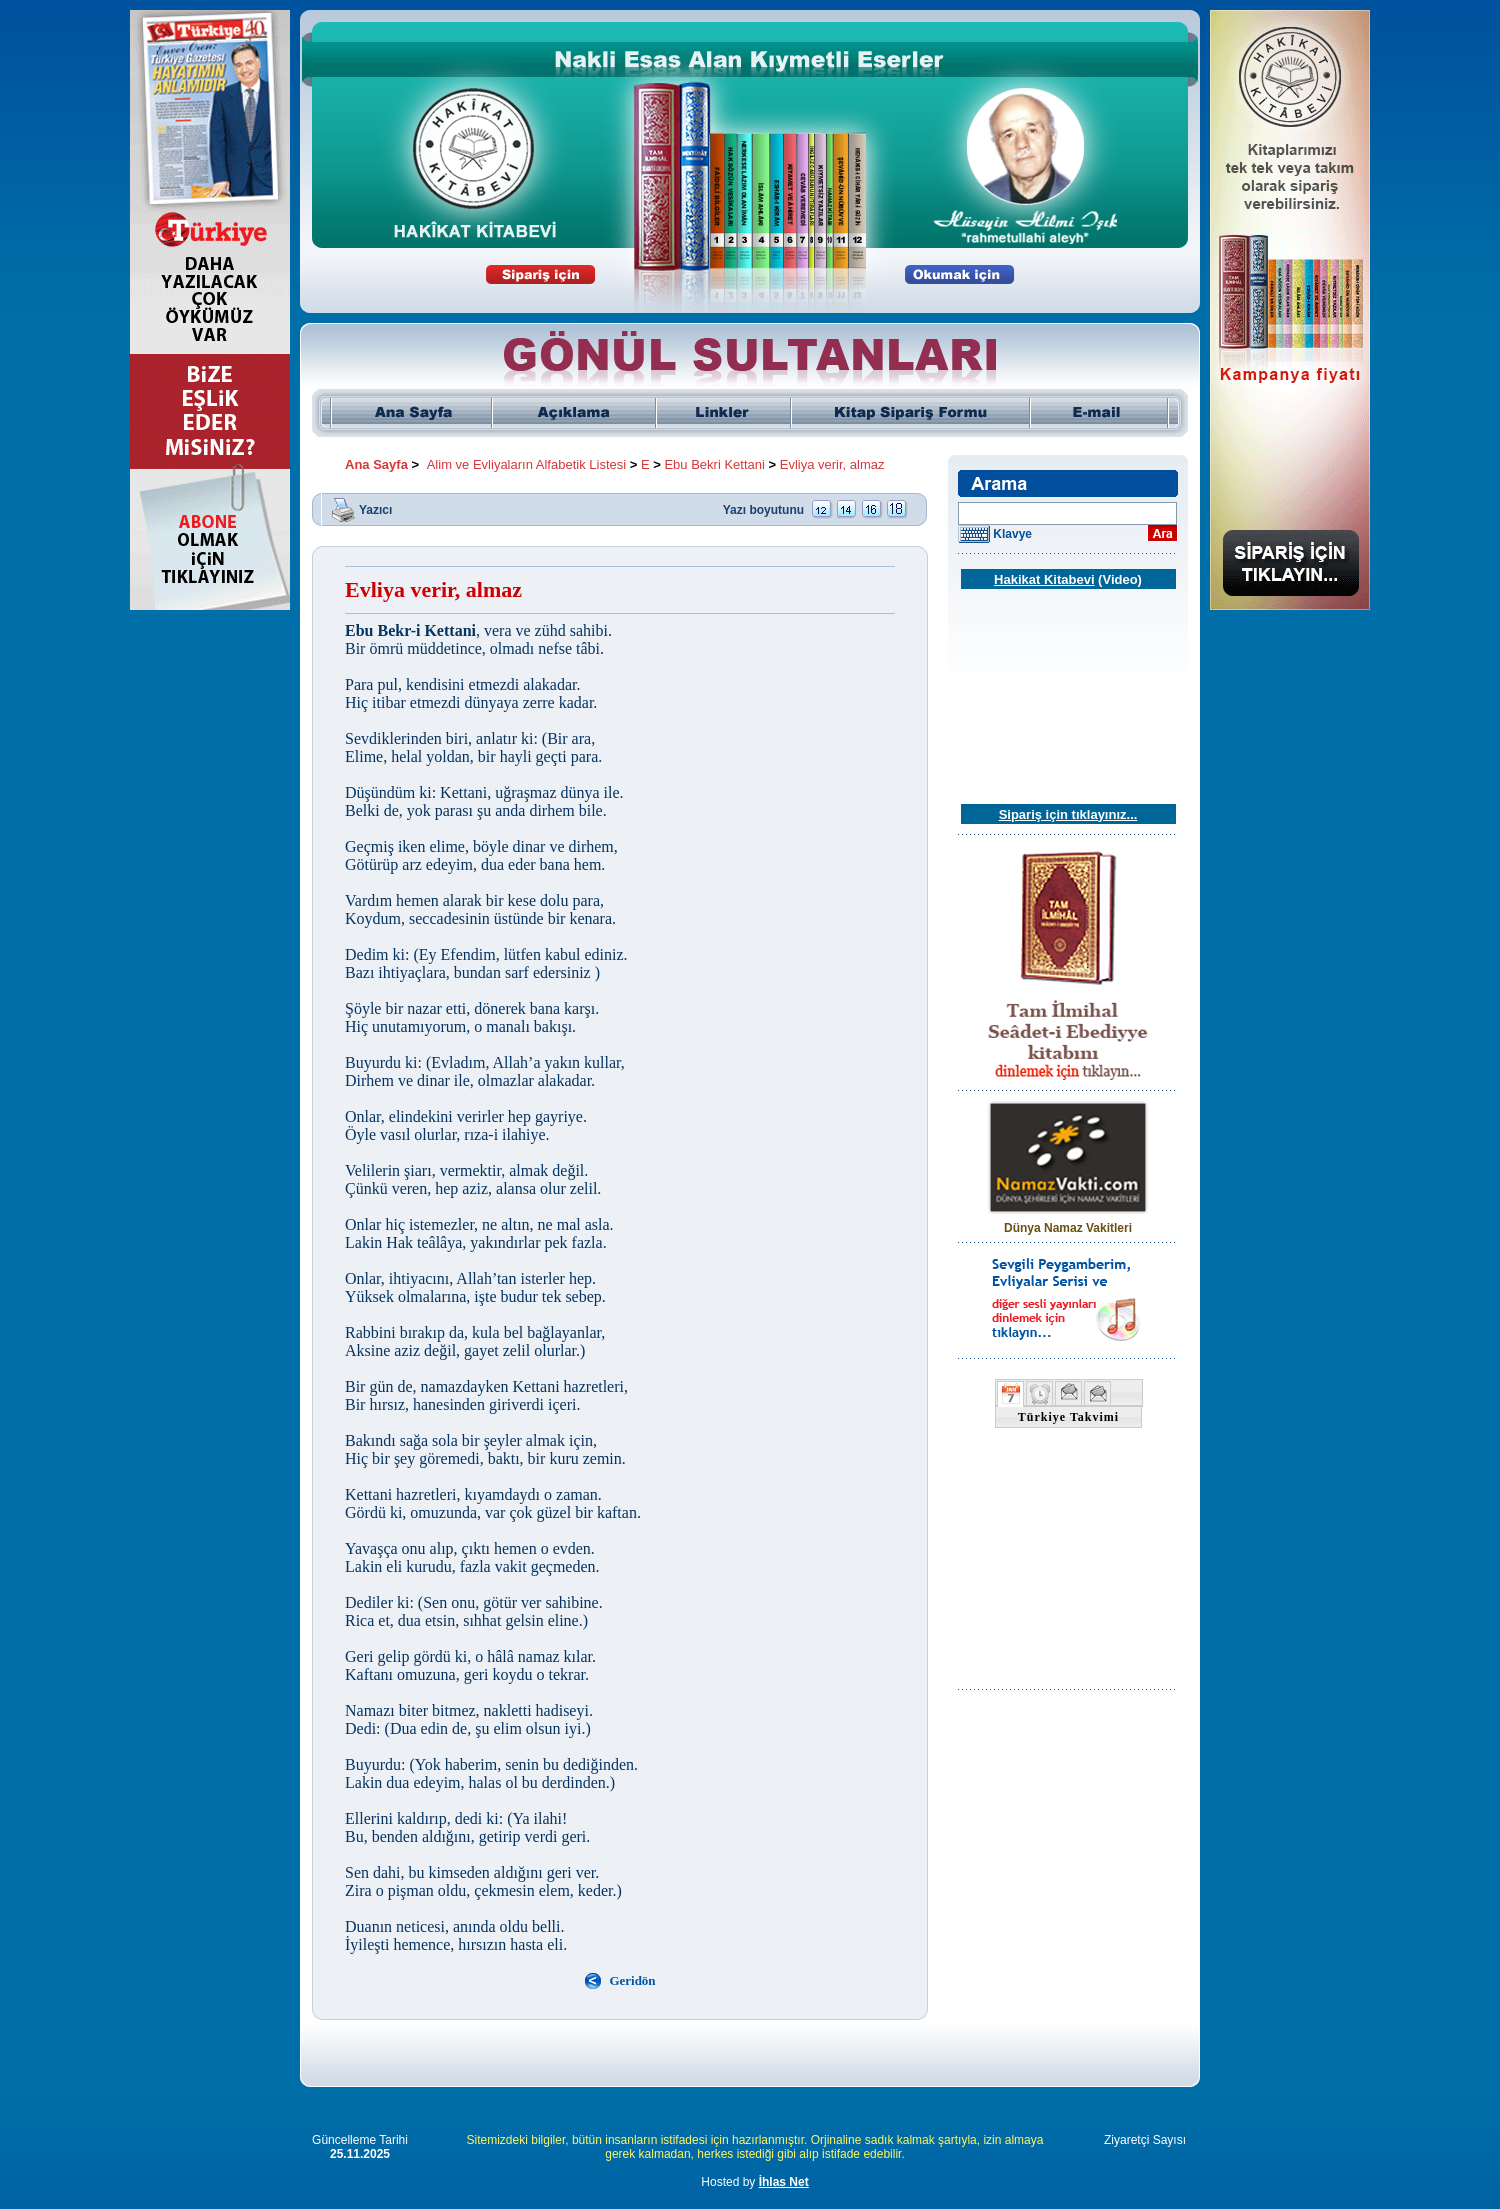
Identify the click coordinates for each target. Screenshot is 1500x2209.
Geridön (632, 1980)
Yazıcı (375, 509)
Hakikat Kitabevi (1044, 579)
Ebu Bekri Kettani (714, 464)
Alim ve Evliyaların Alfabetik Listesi (526, 464)
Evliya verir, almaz (832, 464)
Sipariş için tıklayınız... (1068, 814)
